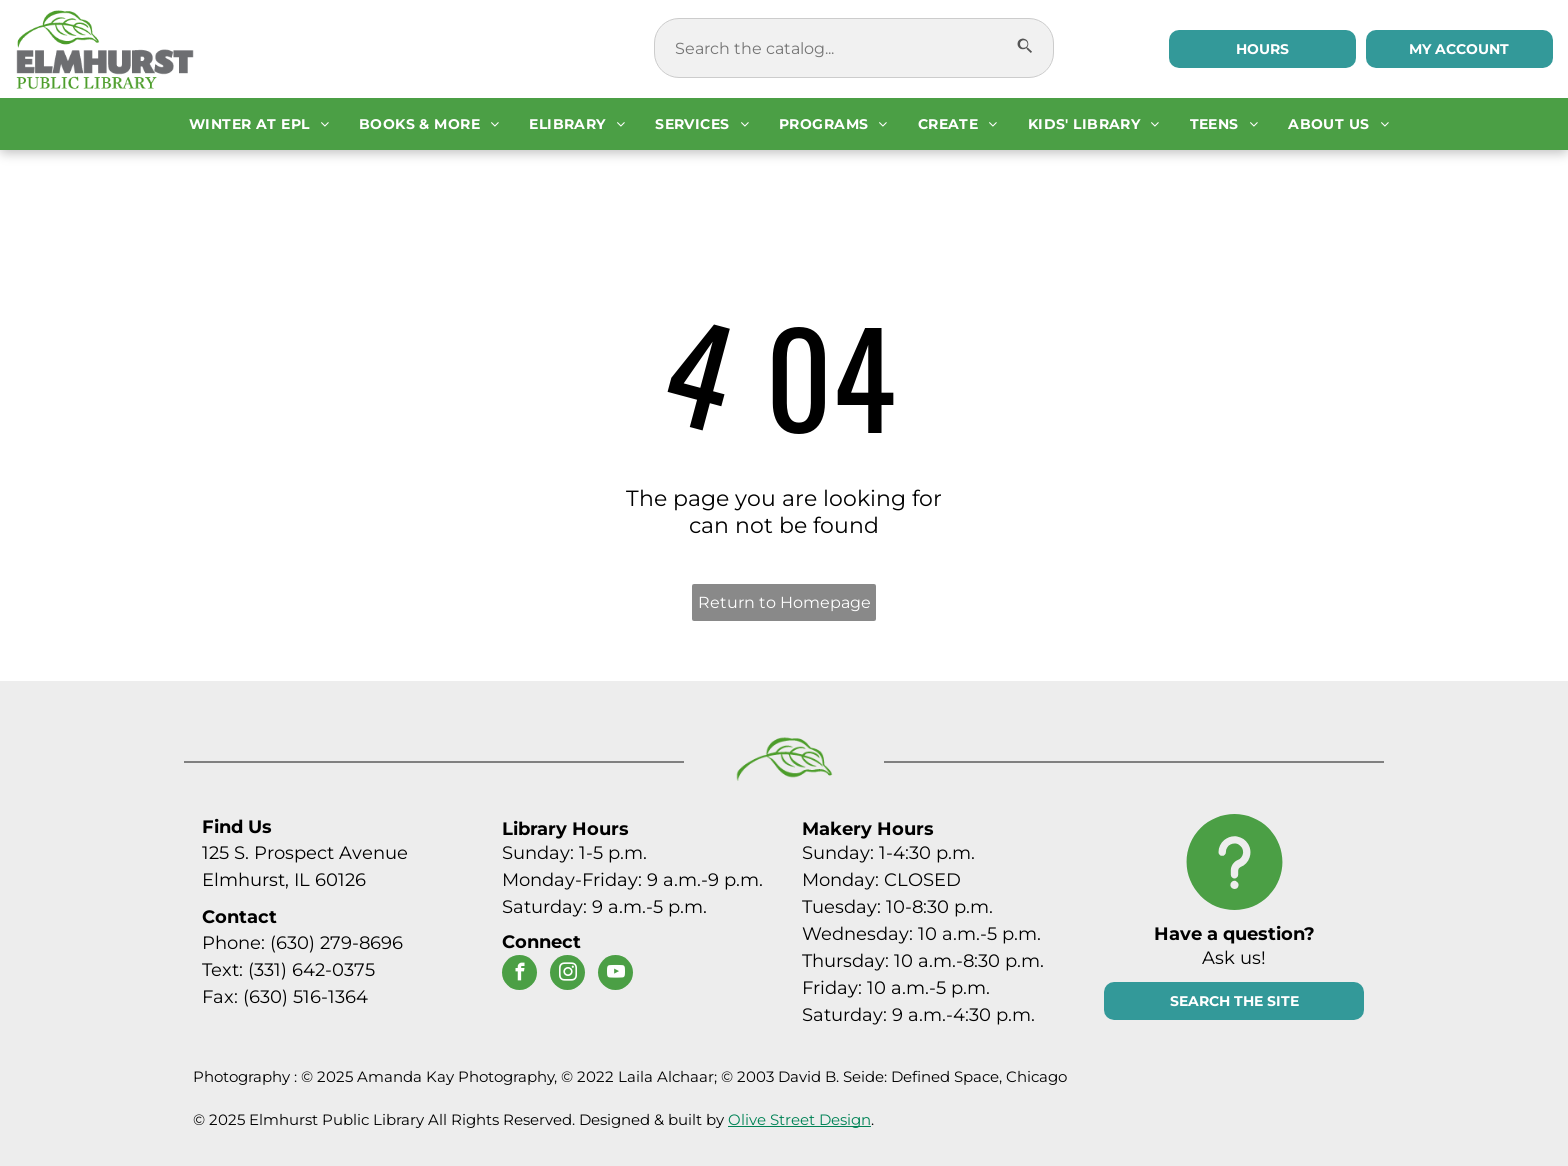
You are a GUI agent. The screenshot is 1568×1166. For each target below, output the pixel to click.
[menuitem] (259, 124)
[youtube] (615, 975)
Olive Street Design (799, 1119)
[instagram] (567, 975)
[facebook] (519, 975)
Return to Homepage (784, 602)
